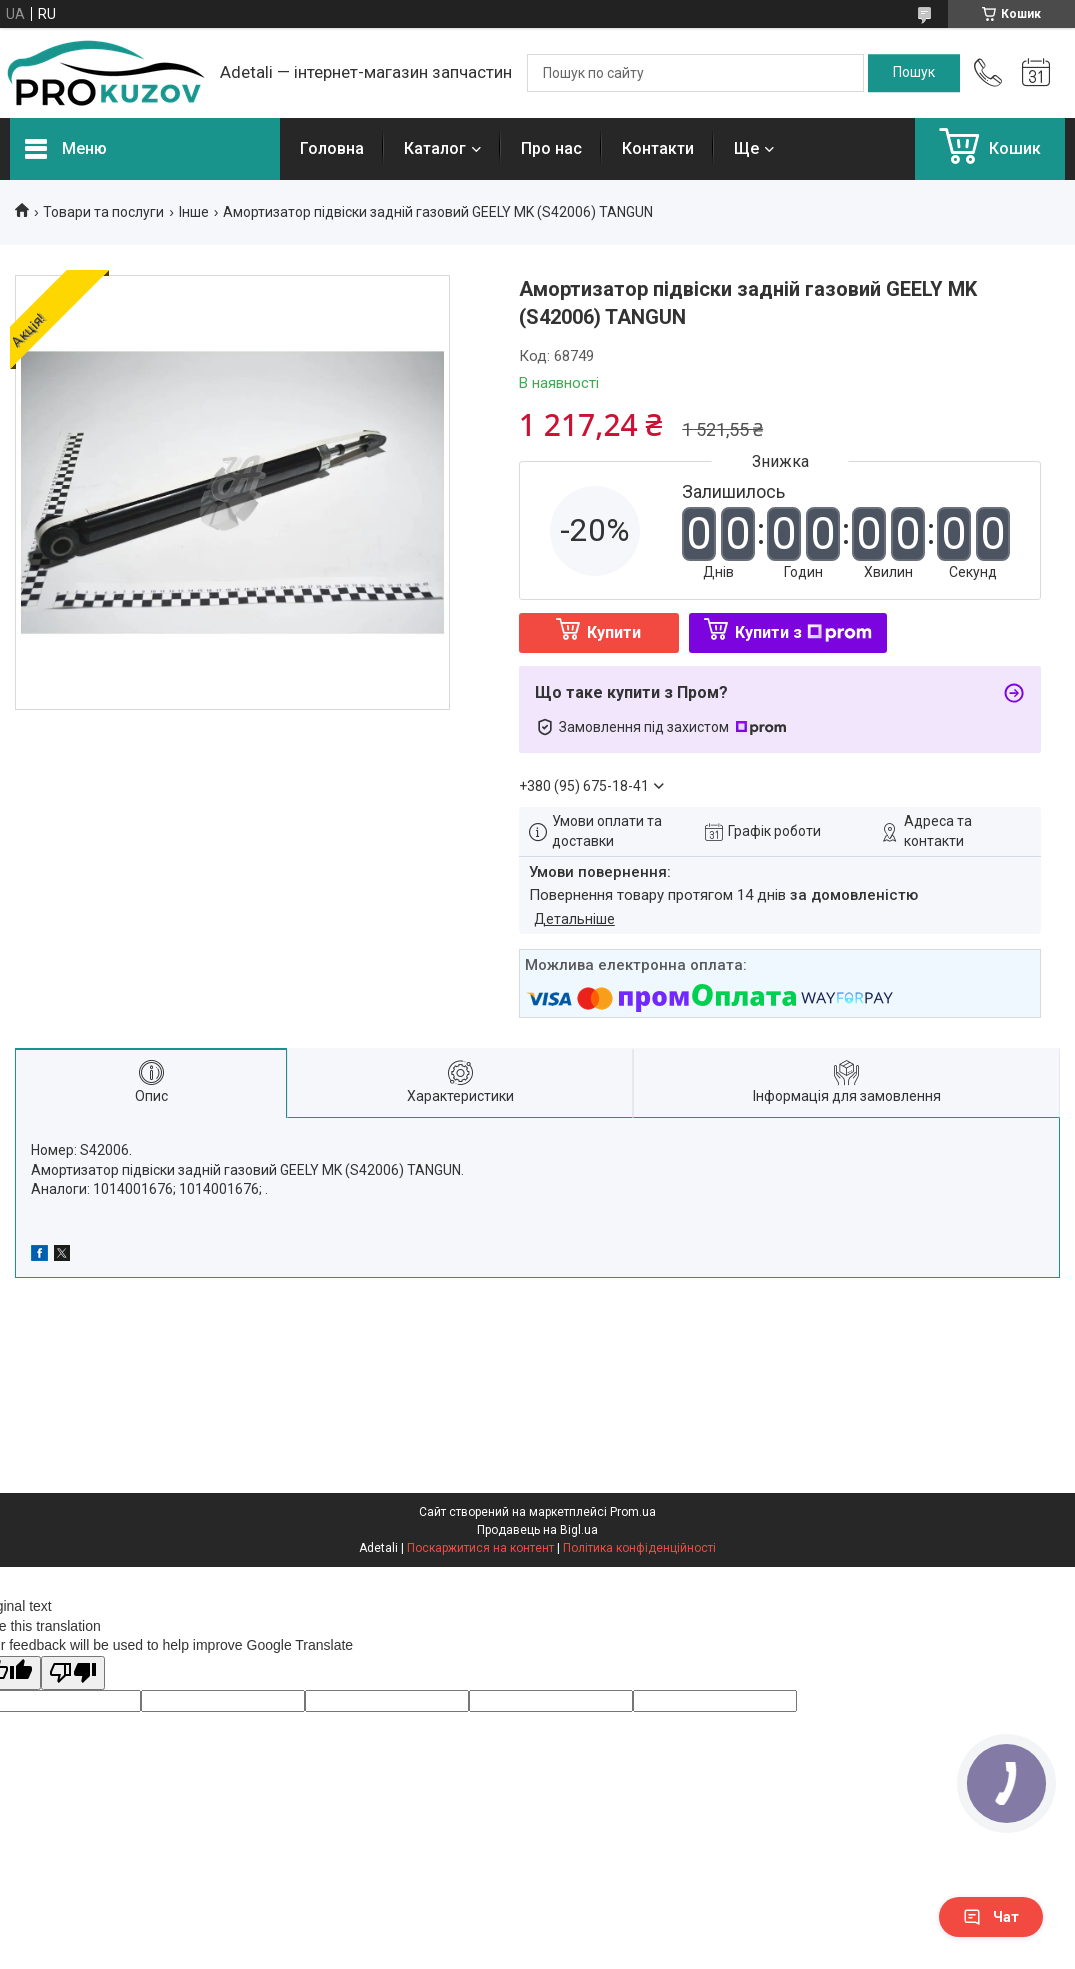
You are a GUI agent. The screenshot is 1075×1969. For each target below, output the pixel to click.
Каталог (435, 148)
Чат (991, 1917)
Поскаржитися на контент (480, 1548)
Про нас (551, 148)
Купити (614, 632)
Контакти (658, 148)
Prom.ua (633, 1512)
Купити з (803, 632)
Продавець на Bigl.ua (537, 1530)
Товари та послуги (103, 212)
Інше (194, 212)
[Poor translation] (73, 1673)
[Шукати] (914, 73)
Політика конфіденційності (639, 1548)
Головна (332, 148)
